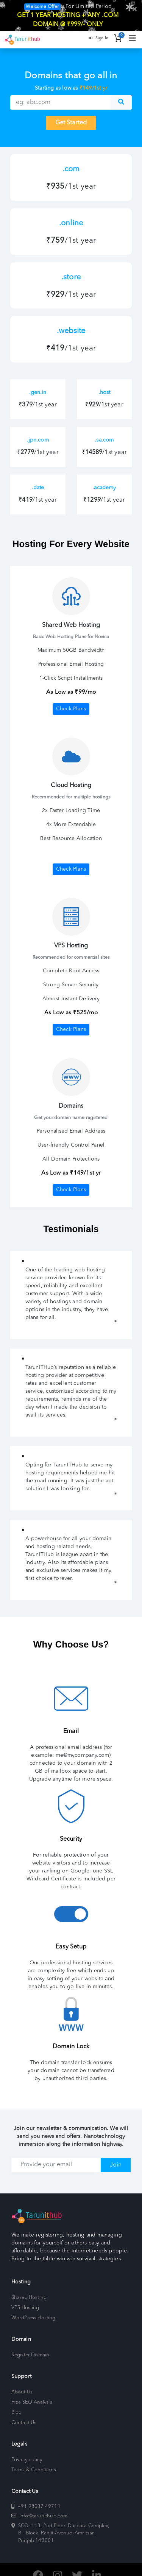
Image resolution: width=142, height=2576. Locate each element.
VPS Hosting (25, 2296)
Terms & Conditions (33, 2458)
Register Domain (30, 2343)
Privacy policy (26, 2448)
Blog (16, 2400)
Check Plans (71, 697)
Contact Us (24, 2411)
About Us (22, 2380)
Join (116, 2153)
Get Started (71, 111)
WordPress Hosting (33, 2306)
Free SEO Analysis (31, 2390)
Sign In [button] (98, 26)
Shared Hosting (29, 2285)
